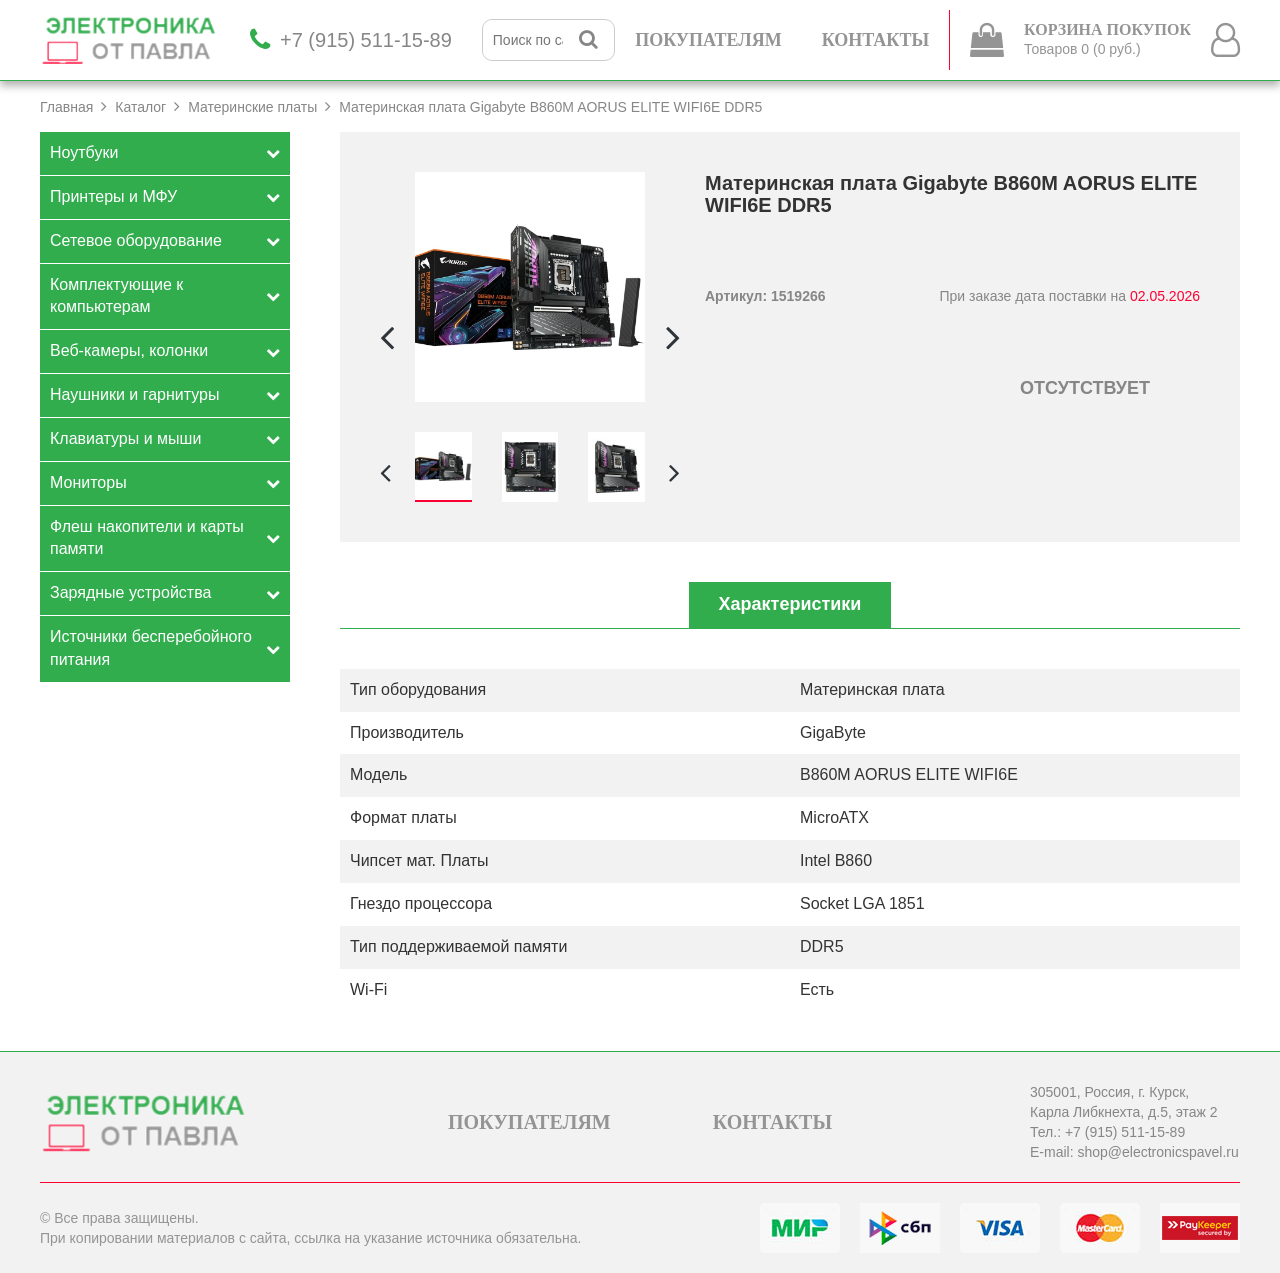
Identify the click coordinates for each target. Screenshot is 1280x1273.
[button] (673, 337)
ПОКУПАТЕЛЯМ (708, 40)
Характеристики (790, 604)
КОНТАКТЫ (875, 40)
